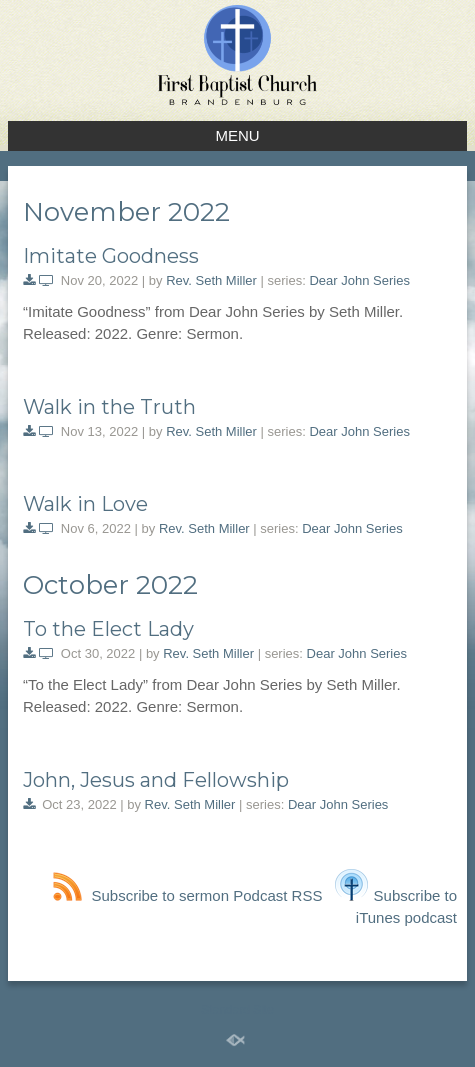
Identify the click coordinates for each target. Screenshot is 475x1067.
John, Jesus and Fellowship (156, 780)
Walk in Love (85, 504)
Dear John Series (359, 280)
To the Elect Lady (108, 629)
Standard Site (237, 1010)
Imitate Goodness (111, 256)
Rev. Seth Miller (211, 280)
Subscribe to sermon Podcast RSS (187, 895)
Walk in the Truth (109, 407)
